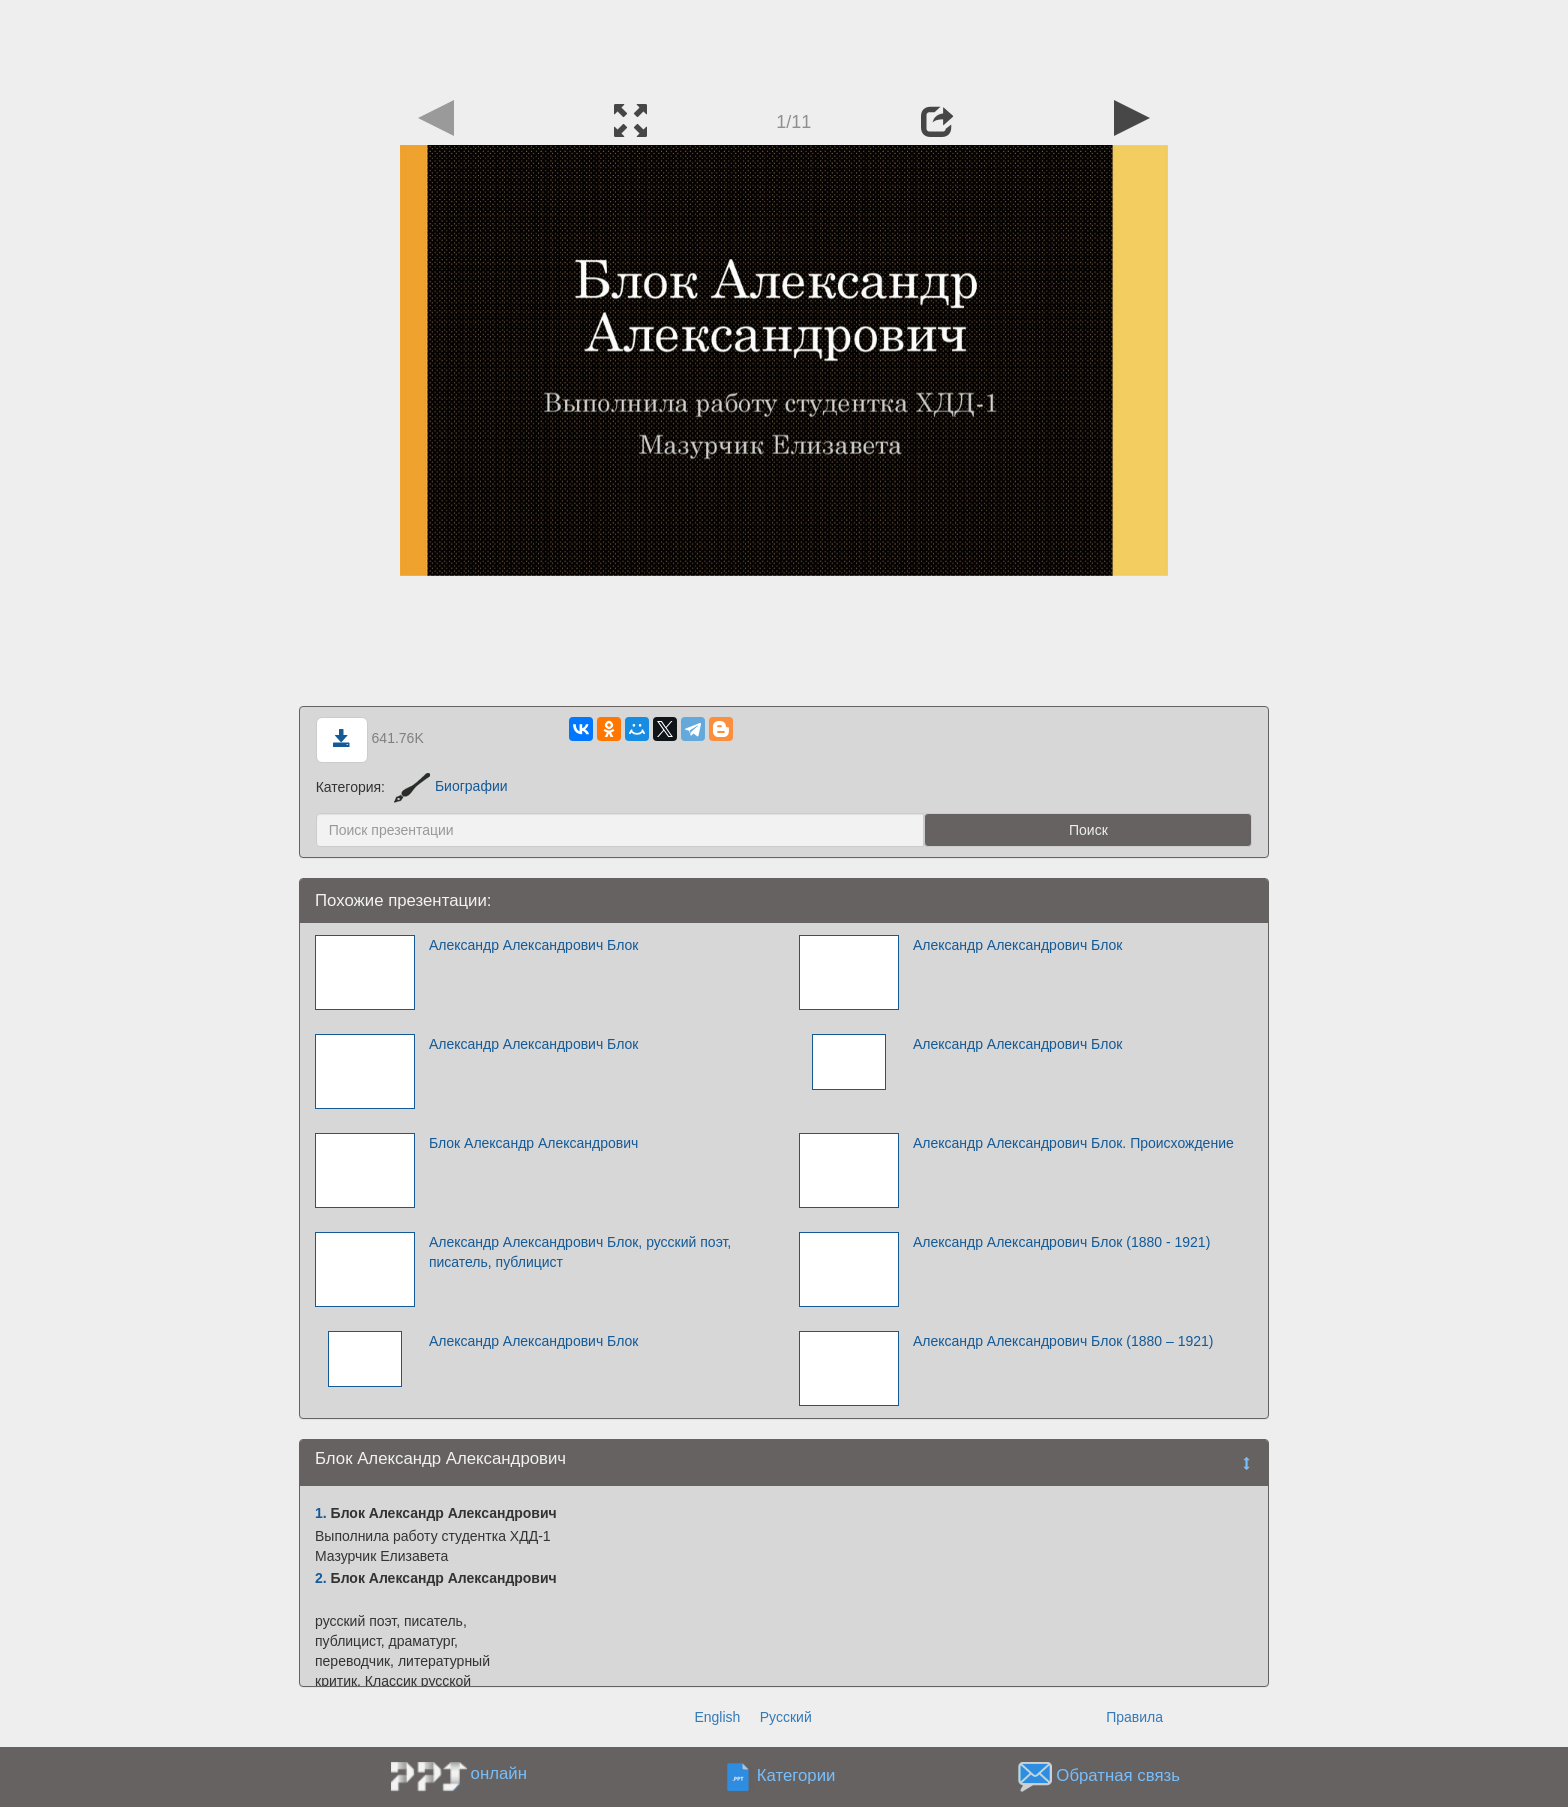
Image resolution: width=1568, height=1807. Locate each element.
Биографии (451, 786)
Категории (796, 1775)
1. (321, 1513)
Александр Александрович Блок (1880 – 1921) (1063, 1341)
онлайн (499, 1773)
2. (321, 1578)
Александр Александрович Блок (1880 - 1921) (1061, 1242)
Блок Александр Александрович (533, 1143)
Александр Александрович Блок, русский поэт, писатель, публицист (580, 1252)
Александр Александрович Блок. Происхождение (1073, 1143)
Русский (786, 1717)
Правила (1134, 1717)
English (717, 1717)
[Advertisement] (784, 45)
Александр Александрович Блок (533, 945)
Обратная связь (1118, 1775)
